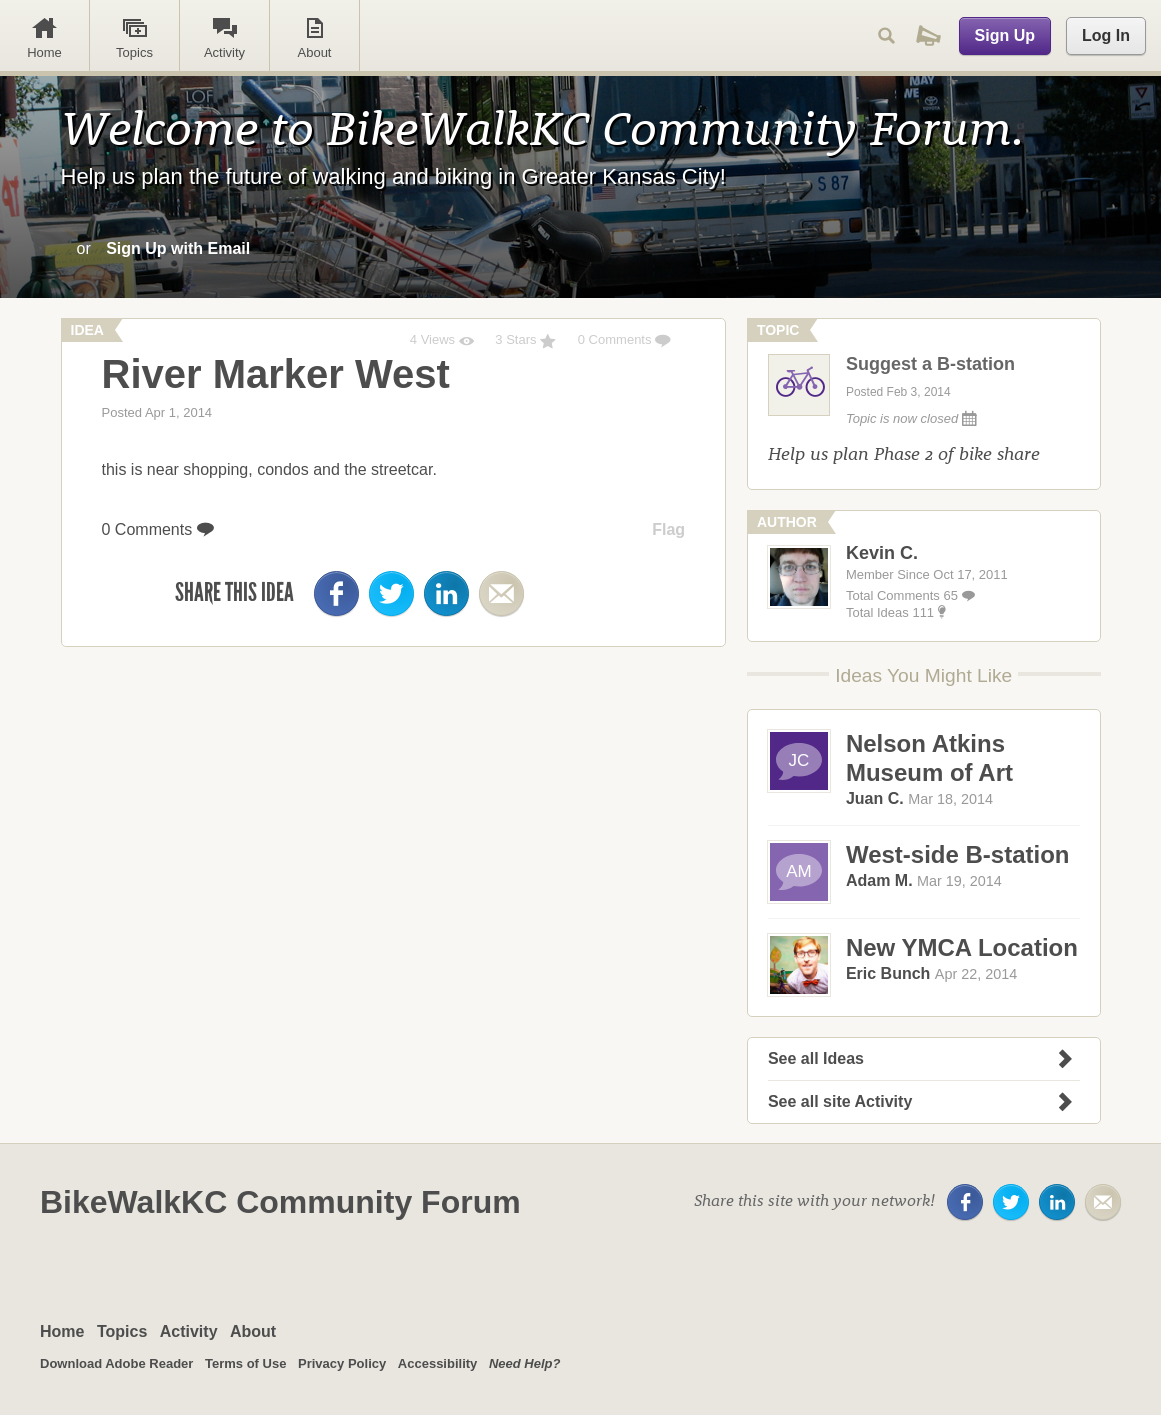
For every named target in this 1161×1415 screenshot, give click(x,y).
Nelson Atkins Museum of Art (929, 758)
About (253, 1331)
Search (886, 36)
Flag (668, 529)
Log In (1106, 35)
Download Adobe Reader (116, 1363)
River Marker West (276, 374)
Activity (189, 1331)
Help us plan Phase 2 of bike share (904, 453)
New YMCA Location (962, 947)
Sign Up (1005, 35)
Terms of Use (245, 1363)
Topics (122, 1331)
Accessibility (438, 1363)
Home (62, 1331)
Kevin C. (882, 553)
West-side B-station (958, 854)
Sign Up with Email (178, 248)
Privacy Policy (342, 1363)
